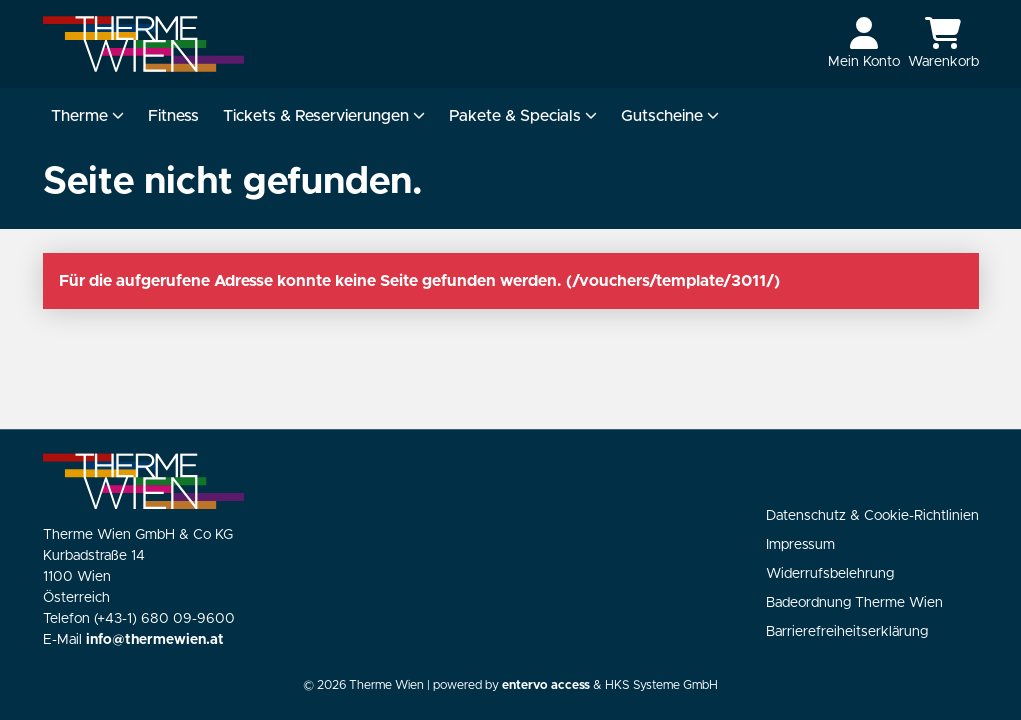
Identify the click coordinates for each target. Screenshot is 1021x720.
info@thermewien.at (155, 640)
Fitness (173, 116)
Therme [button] (87, 116)
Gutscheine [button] (670, 116)
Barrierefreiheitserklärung (847, 632)
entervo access (546, 685)
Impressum (800, 545)
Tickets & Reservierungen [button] (324, 116)
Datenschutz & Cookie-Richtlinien (872, 516)
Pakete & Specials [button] (523, 116)
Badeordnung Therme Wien (854, 603)
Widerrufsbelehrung (830, 574)
